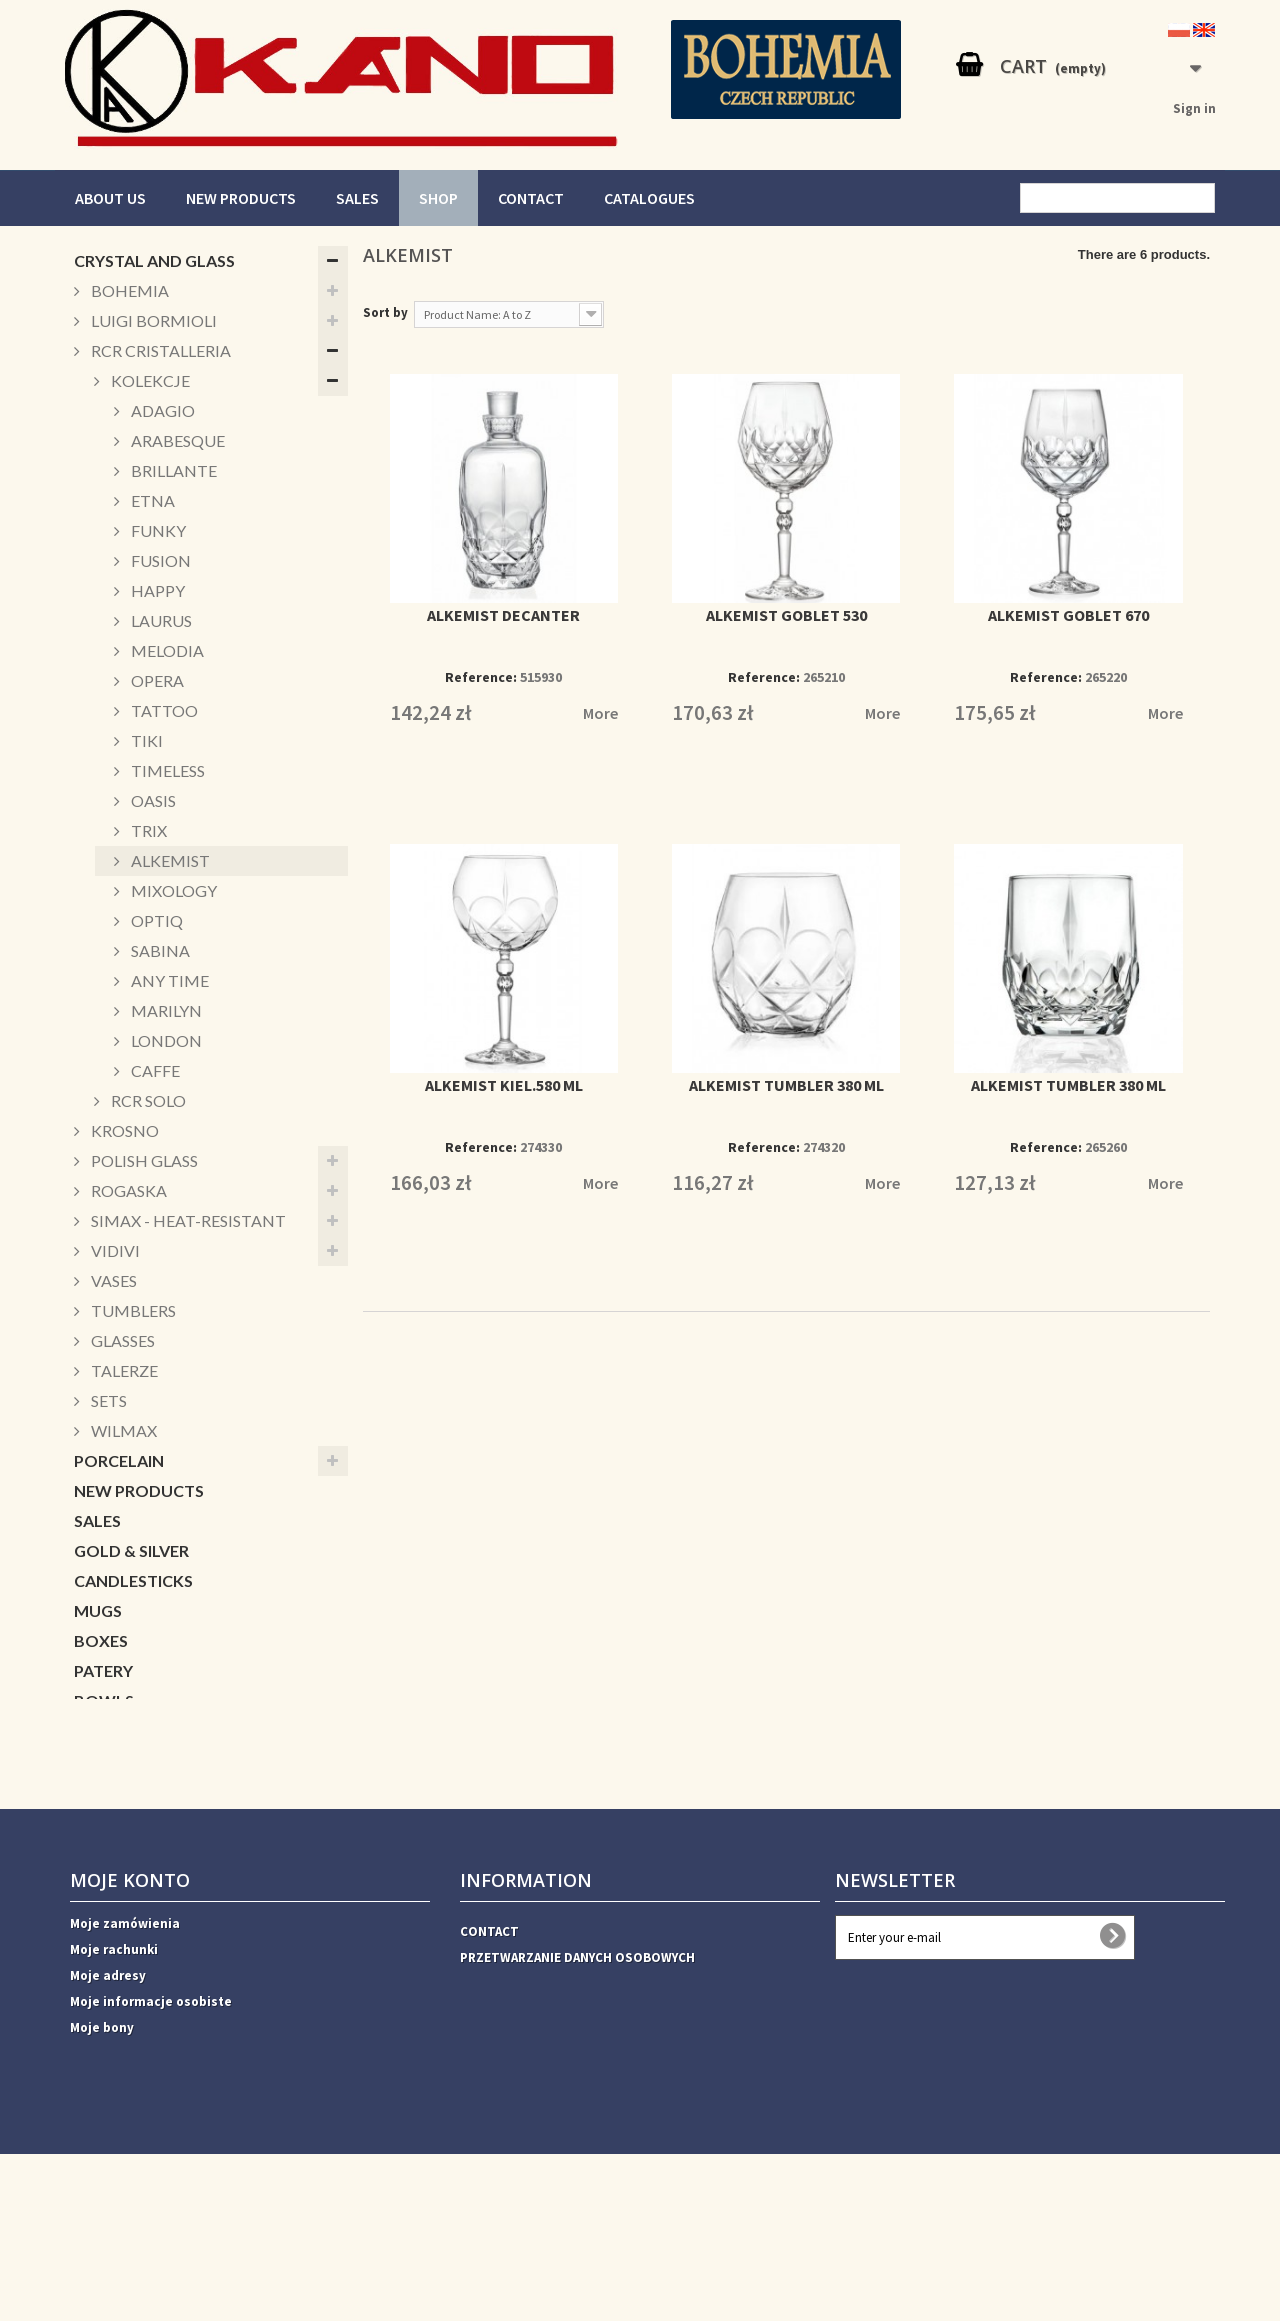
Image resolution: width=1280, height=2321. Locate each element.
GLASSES (121, 1340)
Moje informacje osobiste (151, 2168)
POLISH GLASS (143, 1160)
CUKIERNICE (120, 1730)
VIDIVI (114, 1250)
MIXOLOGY (172, 890)
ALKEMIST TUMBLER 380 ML (786, 1085)
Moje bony (102, 2194)
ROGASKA (127, 1190)
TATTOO (163, 710)
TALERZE (123, 1370)
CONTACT (531, 198)
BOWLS (104, 1700)
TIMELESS (166, 770)
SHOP (438, 198)
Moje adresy (108, 2142)
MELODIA (166, 650)
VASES (112, 1280)
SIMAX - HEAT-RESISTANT (187, 1220)
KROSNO (123, 1130)
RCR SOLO (147, 1100)
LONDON (165, 1040)
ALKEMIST (169, 860)
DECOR (102, 1790)
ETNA (151, 500)
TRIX (147, 830)
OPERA (156, 680)
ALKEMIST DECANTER (503, 615)
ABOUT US (110, 198)
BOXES (101, 1640)
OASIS (152, 800)
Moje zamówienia (125, 2090)
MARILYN (165, 1010)
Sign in (1194, 108)
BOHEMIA (128, 290)
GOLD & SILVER (131, 1550)
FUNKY (157, 530)
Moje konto (130, 2047)
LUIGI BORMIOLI (152, 320)
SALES (357, 198)
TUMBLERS (132, 1310)
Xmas (95, 1760)
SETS (107, 1400)
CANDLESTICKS (133, 1580)
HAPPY (156, 590)
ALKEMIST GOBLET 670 (1068, 615)
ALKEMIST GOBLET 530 (786, 615)
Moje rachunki (114, 2116)
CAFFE (154, 1070)
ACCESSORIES (127, 1820)
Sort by (385, 312)
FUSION (159, 560)
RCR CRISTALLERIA (159, 350)
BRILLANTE (172, 470)
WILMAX (122, 1430)
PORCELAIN (119, 1460)
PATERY (103, 1670)
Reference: (481, 677)
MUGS (98, 1610)
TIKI (145, 740)
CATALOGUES (649, 198)
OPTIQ (155, 920)
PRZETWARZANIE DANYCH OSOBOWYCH (577, 2124)
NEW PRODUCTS (241, 198)
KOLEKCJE (149, 380)
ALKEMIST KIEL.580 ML (504, 1085)
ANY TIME (168, 980)
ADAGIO (161, 410)
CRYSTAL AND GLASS (154, 260)
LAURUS (160, 620)
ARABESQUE (176, 440)
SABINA (159, 950)
